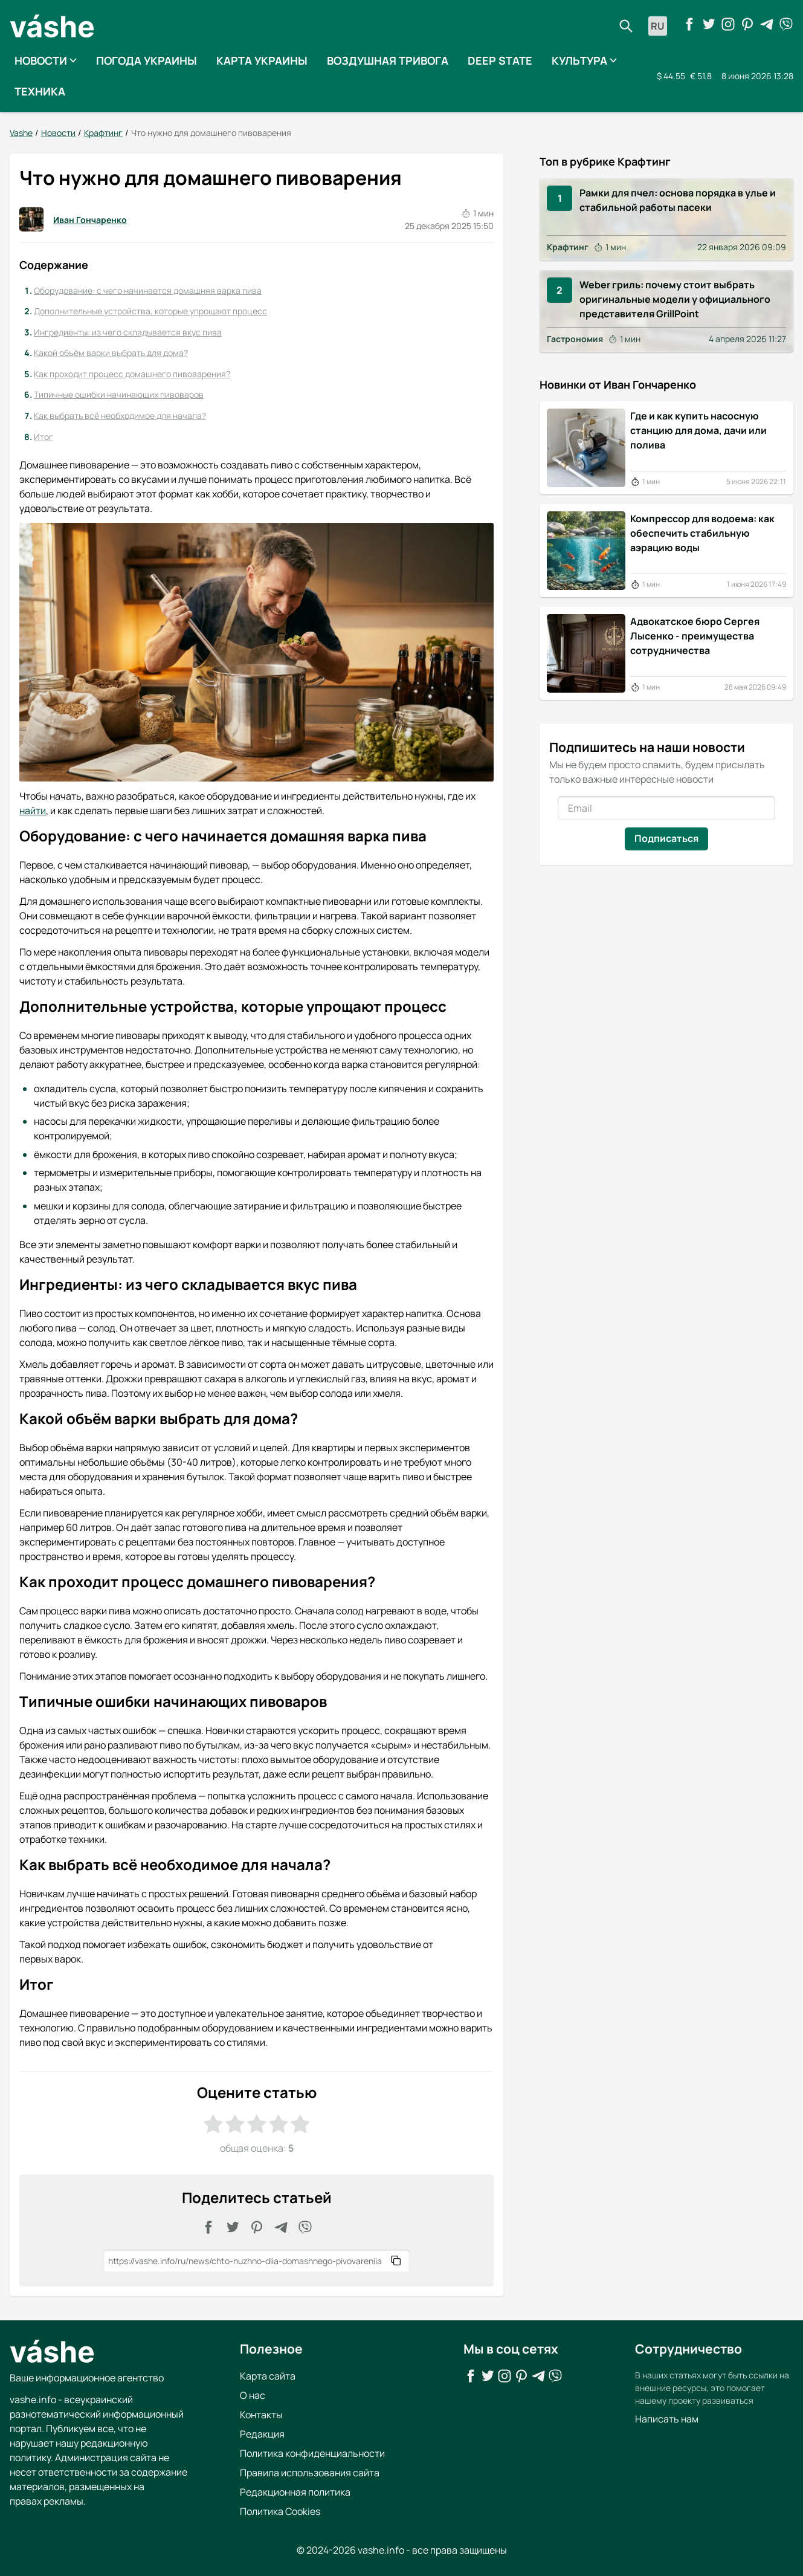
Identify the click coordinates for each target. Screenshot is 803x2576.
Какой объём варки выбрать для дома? (111, 352)
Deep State (500, 60)
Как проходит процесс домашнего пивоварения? (132, 374)
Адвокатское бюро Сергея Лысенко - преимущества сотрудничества (694, 635)
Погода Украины (146, 60)
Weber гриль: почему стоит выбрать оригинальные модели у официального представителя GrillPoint (674, 299)
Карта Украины (262, 60)
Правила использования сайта (309, 2472)
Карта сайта (267, 2375)
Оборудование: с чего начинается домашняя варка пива (148, 290)
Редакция (262, 2433)
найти (32, 810)
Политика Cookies (280, 2510)
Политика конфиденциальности (312, 2452)
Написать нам (666, 2418)
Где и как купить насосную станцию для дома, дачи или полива (698, 430)
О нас (252, 2394)
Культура (584, 60)
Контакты (261, 2414)
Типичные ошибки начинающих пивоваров (119, 394)
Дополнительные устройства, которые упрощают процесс (150, 311)
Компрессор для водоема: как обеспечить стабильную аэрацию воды (702, 532)
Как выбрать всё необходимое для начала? (120, 415)
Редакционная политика (295, 2491)
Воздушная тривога (387, 60)
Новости (46, 60)
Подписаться (666, 838)
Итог (43, 436)
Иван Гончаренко (73, 219)
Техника (40, 91)
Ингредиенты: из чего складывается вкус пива (128, 332)
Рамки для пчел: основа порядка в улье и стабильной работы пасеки (677, 199)
